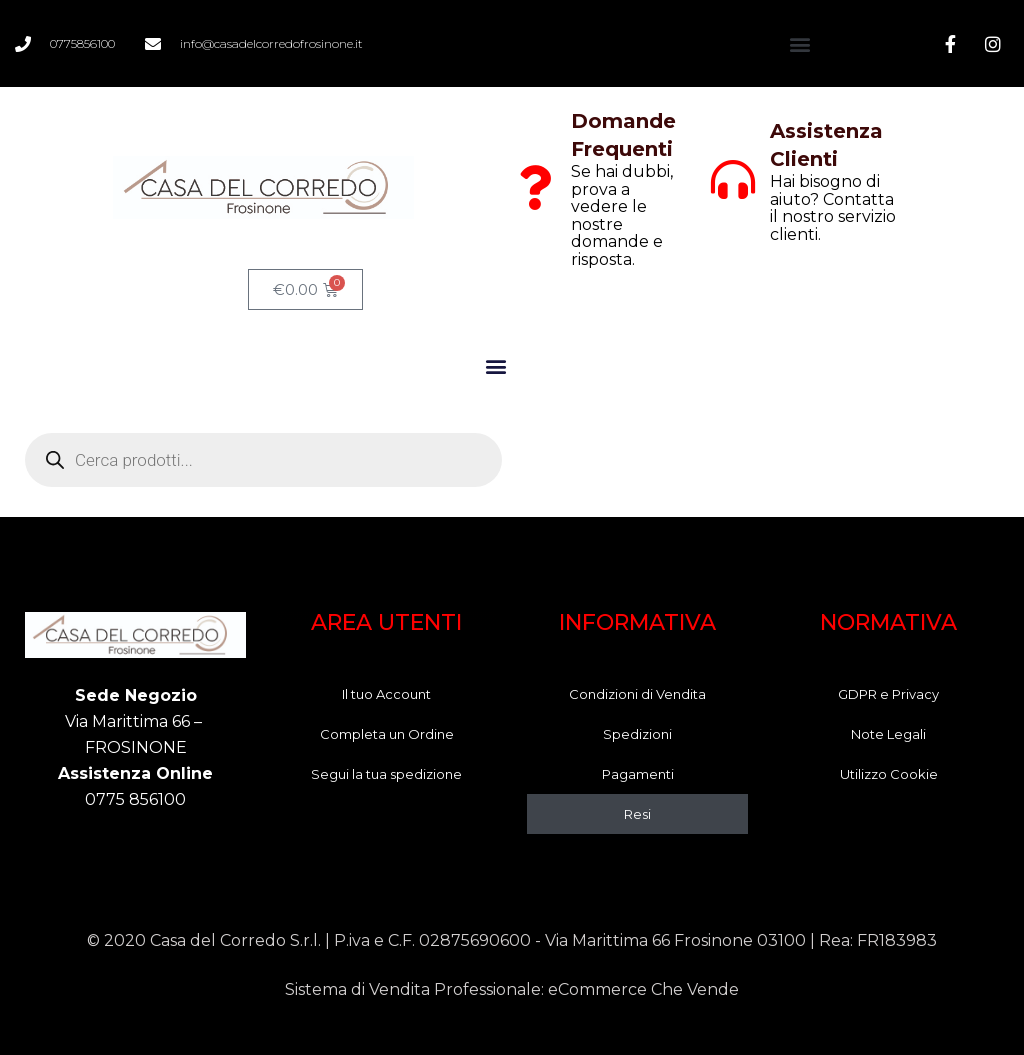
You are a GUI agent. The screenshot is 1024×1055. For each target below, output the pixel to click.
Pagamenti (638, 774)
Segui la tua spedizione (386, 774)
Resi (637, 814)
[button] (799, 43)
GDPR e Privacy (888, 694)
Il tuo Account (386, 694)
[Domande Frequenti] (534, 188)
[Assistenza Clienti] (733, 180)
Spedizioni (637, 734)
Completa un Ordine (387, 734)
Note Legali (888, 734)
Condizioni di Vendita (637, 694)
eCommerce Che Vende (643, 989)
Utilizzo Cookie (889, 774)
